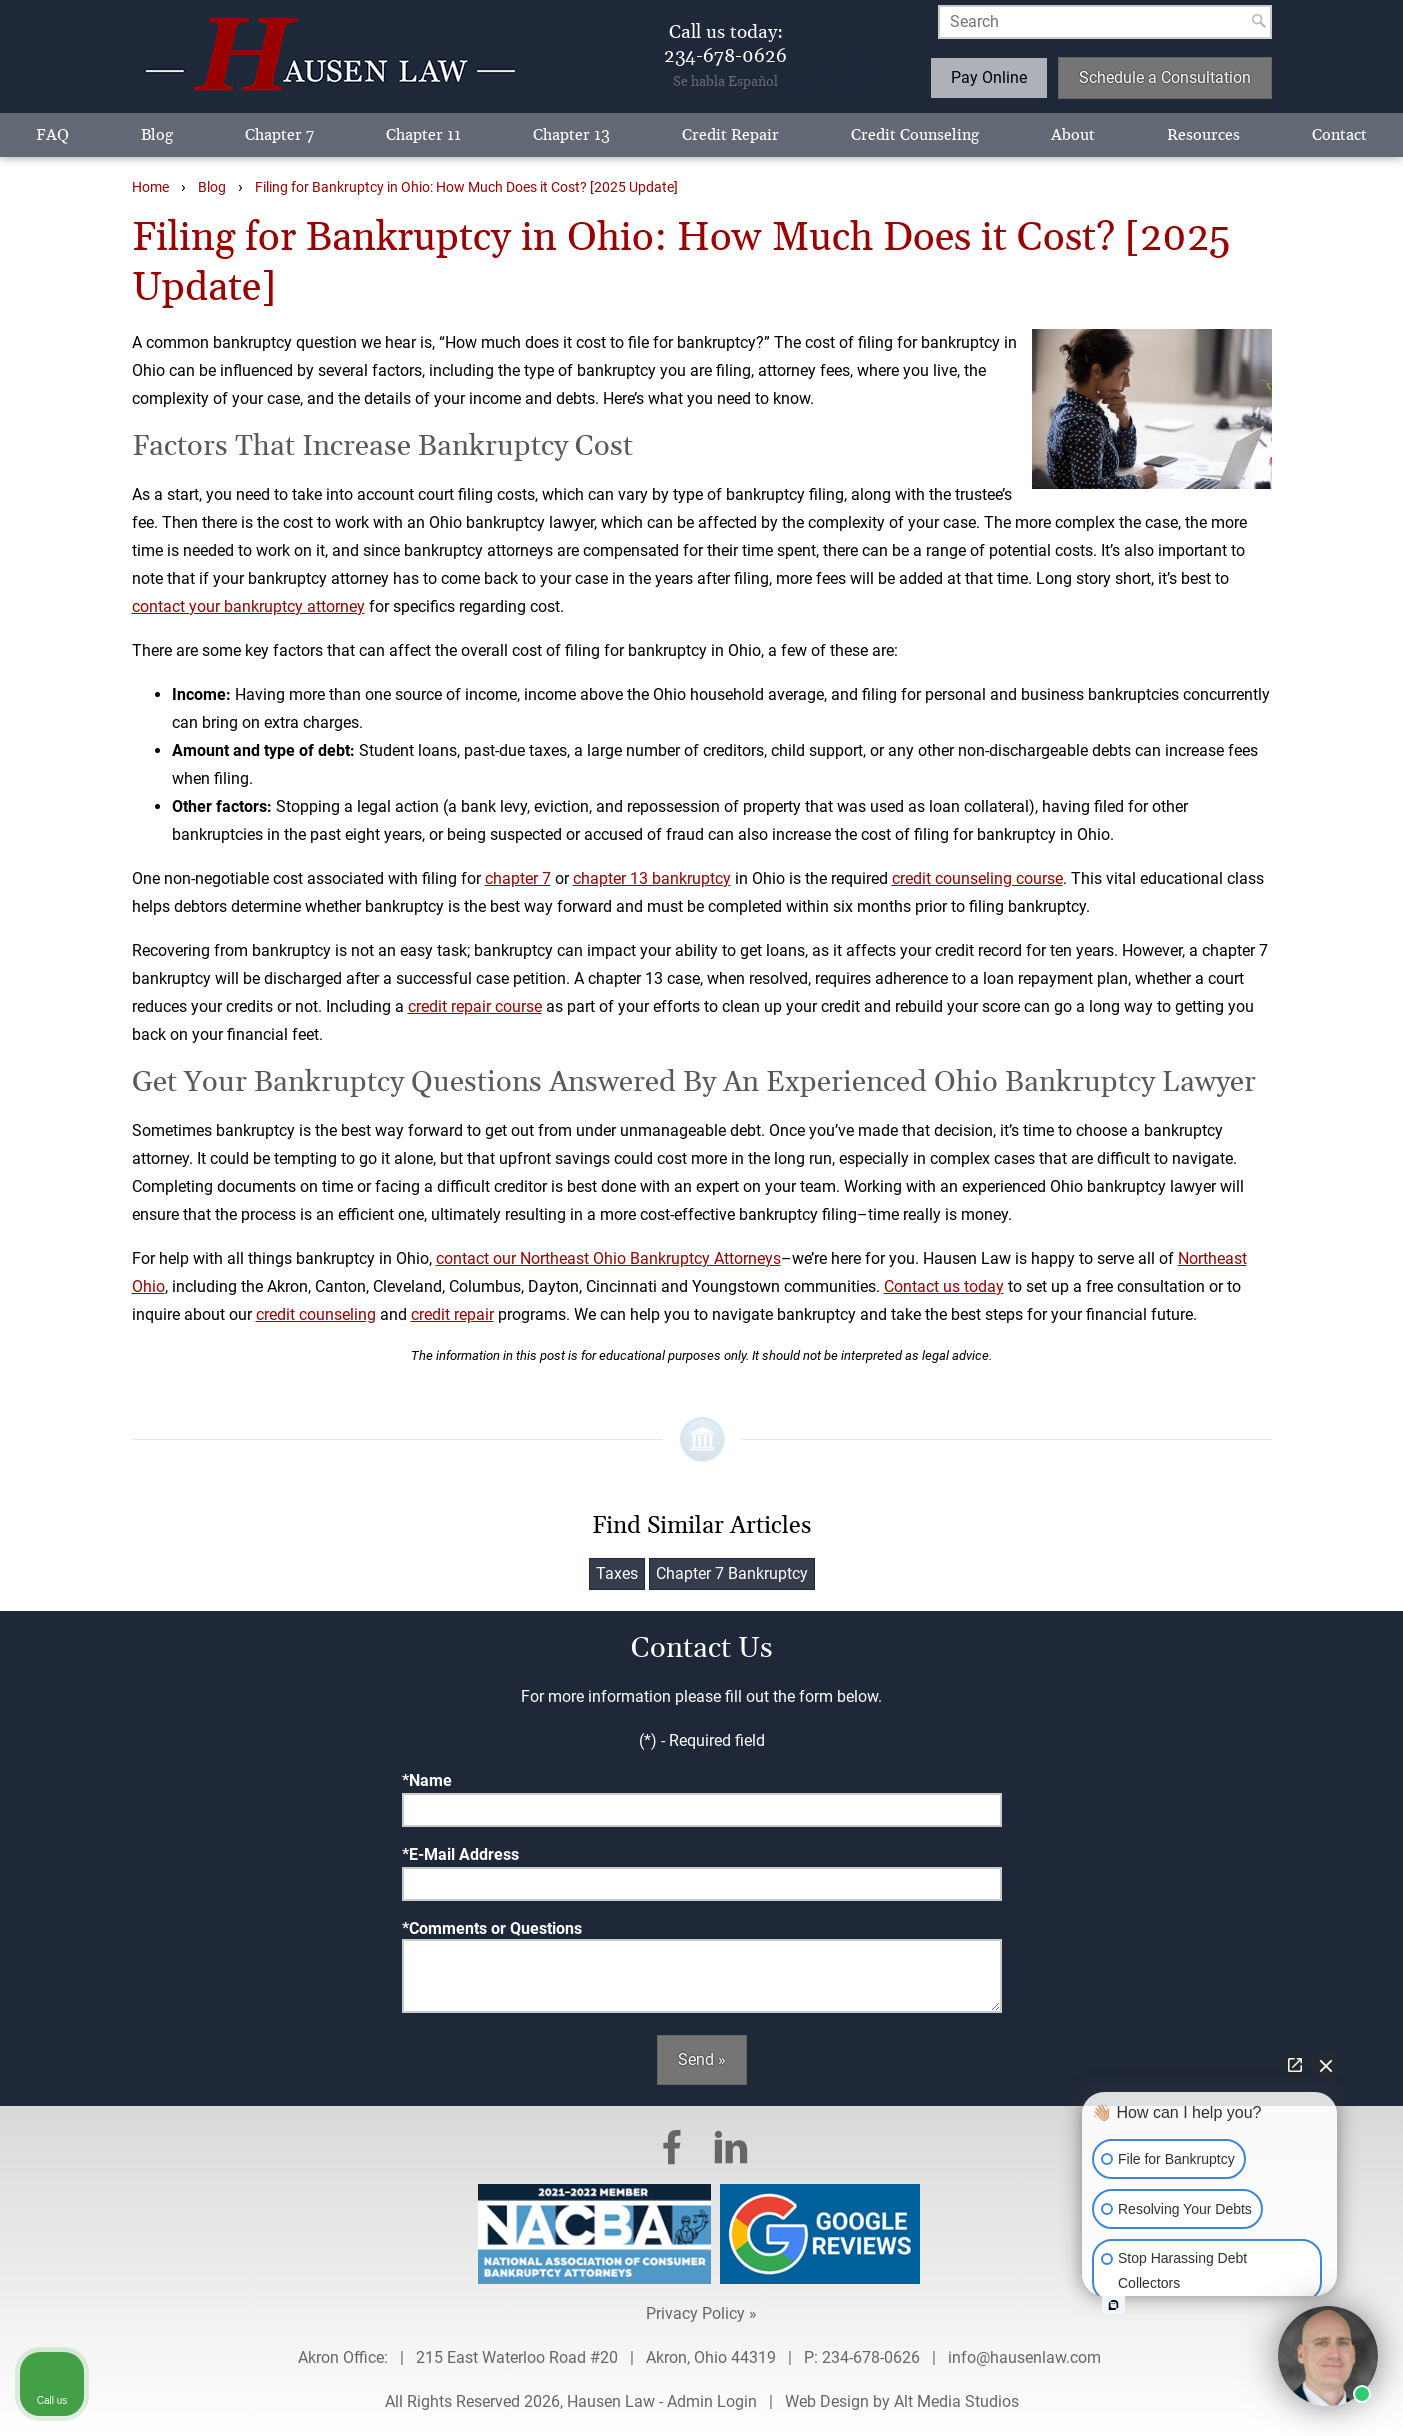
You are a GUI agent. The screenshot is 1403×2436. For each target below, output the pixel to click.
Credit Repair (730, 135)
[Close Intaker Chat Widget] (1326, 2065)
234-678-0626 (871, 2357)
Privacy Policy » (701, 2313)
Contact (1339, 135)
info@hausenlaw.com (1026, 2357)
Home (150, 187)
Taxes (617, 1573)
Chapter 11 (423, 135)
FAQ (52, 135)
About (1073, 135)
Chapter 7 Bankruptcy (732, 1573)
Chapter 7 (279, 135)
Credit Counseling (915, 135)
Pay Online (989, 77)
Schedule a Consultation (1165, 77)
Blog (157, 135)
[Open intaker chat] (1113, 2305)
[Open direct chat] (1295, 2065)
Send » (702, 2059)
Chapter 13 (571, 135)
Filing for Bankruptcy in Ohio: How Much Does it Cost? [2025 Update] (466, 187)
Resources (1203, 135)
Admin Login (712, 2401)
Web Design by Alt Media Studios (902, 2401)
